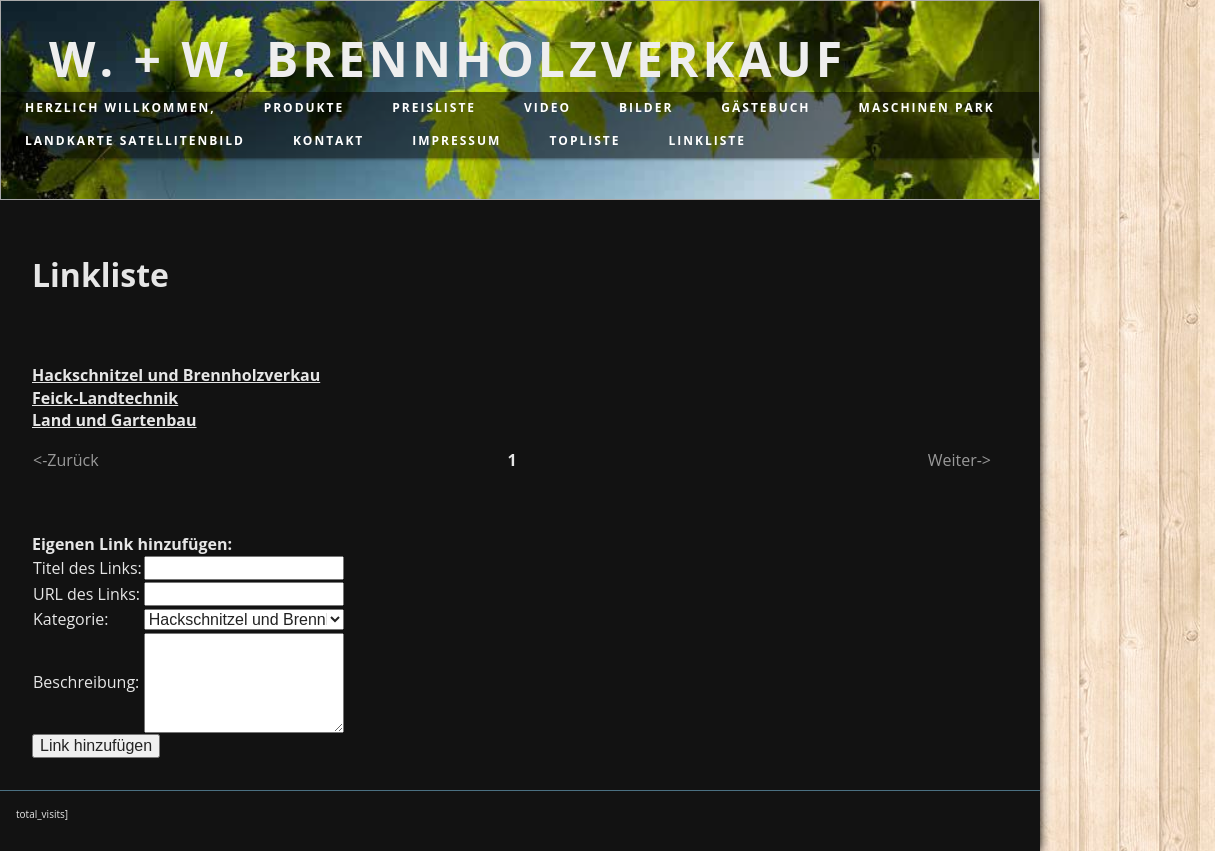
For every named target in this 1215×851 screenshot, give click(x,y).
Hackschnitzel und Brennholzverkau (176, 375)
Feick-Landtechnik (105, 398)
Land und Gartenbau (114, 420)
